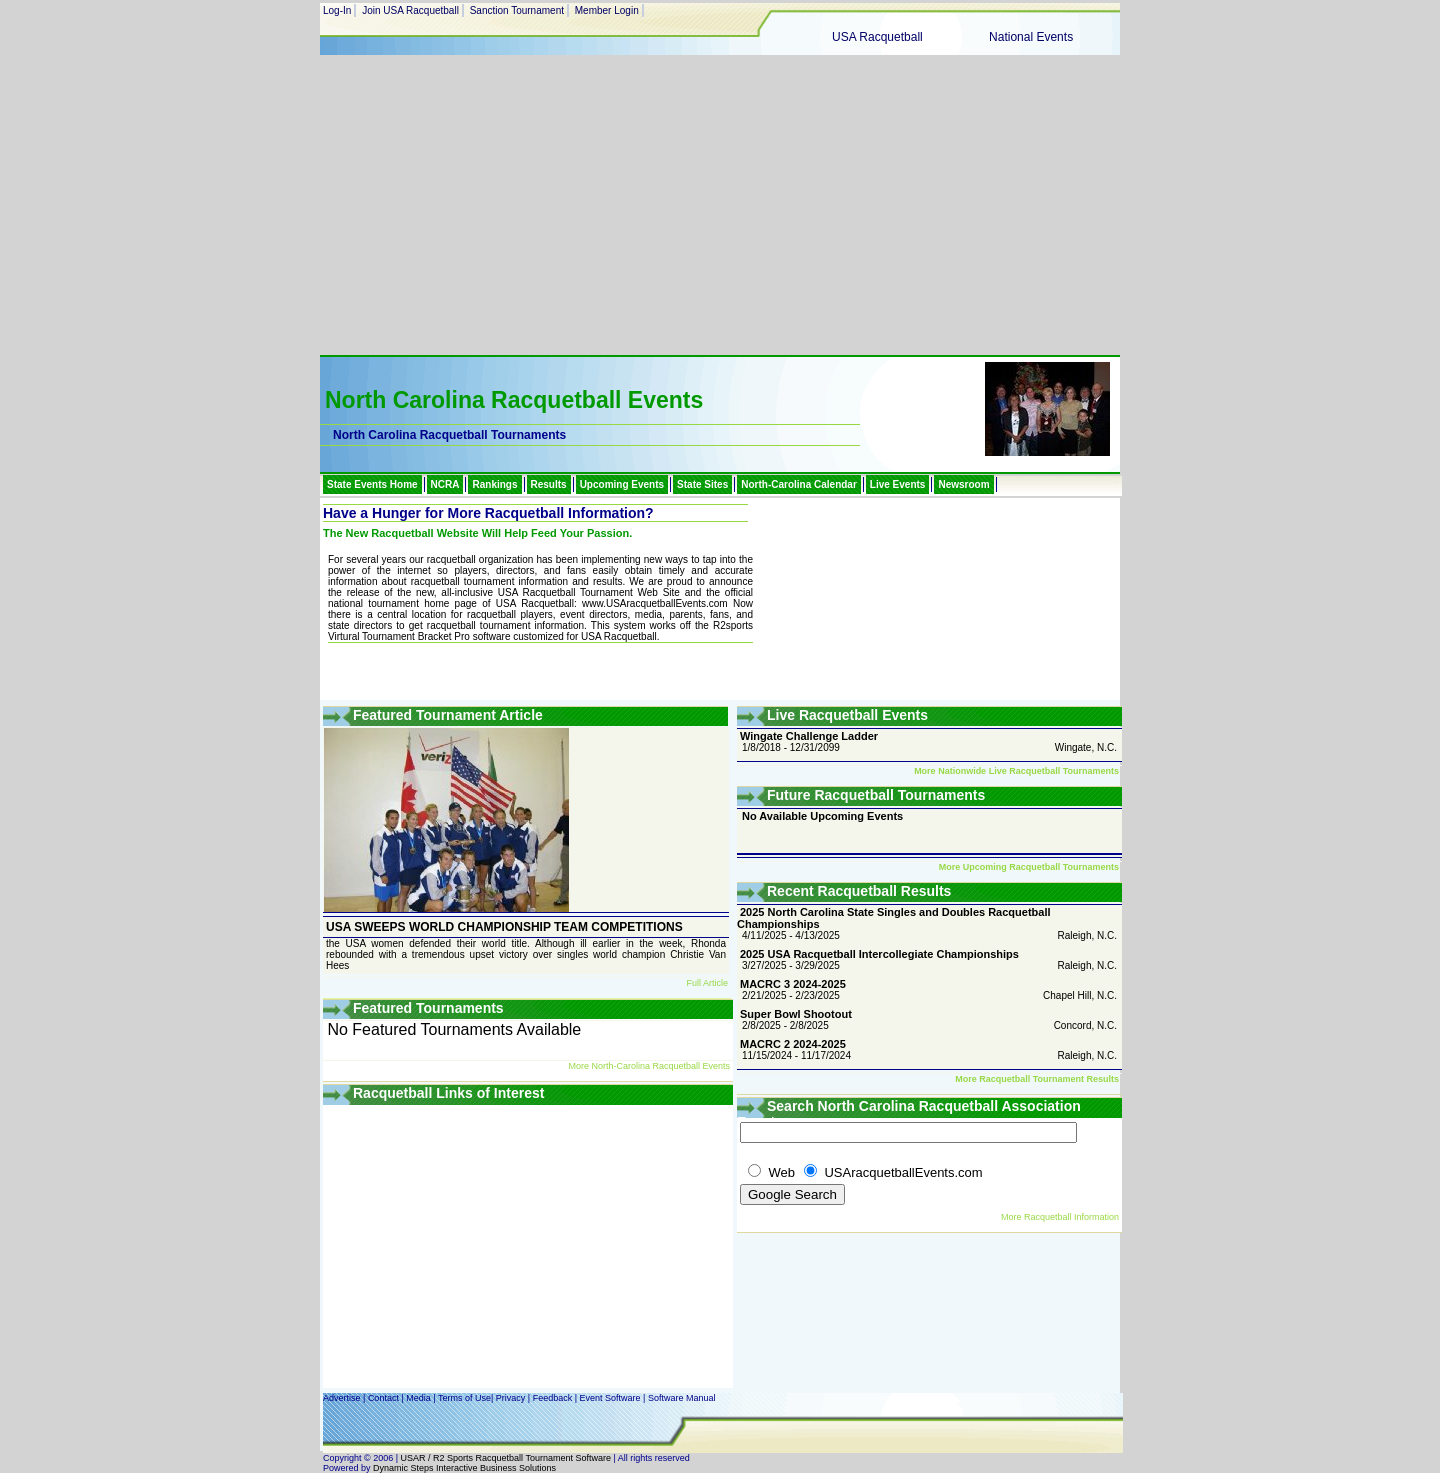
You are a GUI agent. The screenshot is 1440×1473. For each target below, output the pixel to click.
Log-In (337, 10)
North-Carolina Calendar (799, 484)
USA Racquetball (877, 37)
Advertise (342, 1398)
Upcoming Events (622, 484)
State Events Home (372, 484)
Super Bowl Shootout (796, 1014)
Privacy (511, 1398)
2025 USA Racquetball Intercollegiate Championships (879, 954)
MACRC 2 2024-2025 (793, 1044)
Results (549, 484)
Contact (383, 1398)
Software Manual (682, 1398)
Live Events (898, 484)
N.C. (1107, 747)
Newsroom (963, 484)
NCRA (445, 484)
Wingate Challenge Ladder (809, 736)
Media (418, 1398)
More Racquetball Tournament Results (1037, 1079)
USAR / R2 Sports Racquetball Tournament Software (504, 1458)
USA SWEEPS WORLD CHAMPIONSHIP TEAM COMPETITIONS (504, 927)
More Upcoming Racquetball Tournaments (1029, 867)
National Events (1031, 37)
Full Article (707, 983)
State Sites (702, 484)
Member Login (607, 10)
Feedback (553, 1398)
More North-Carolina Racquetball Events (649, 1066)
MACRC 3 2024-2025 (793, 984)
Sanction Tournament (517, 10)
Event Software (610, 1398)
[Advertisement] (720, 205)
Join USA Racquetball (410, 10)
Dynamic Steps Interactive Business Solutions (464, 1468)
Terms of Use (464, 1398)
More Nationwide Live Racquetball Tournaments (1016, 771)
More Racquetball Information (1060, 1217)
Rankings (494, 484)
